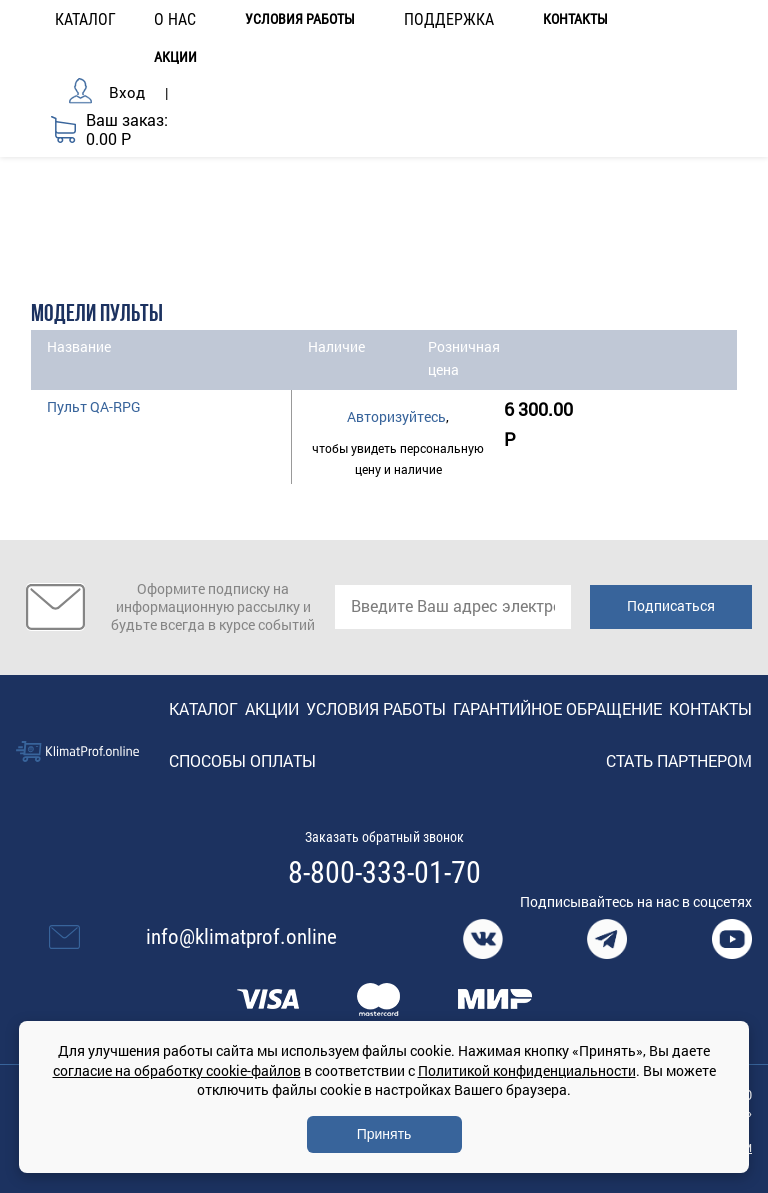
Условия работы (300, 19)
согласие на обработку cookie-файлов (177, 1070)
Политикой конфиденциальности (527, 1070)
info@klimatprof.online (241, 937)
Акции (175, 57)
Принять (384, 1134)
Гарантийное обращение (557, 708)
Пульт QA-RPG (94, 406)
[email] (453, 607)
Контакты (575, 19)
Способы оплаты (242, 760)
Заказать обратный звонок (384, 837)
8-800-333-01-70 (384, 873)
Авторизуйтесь (396, 416)
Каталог (203, 708)
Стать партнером (679, 760)
